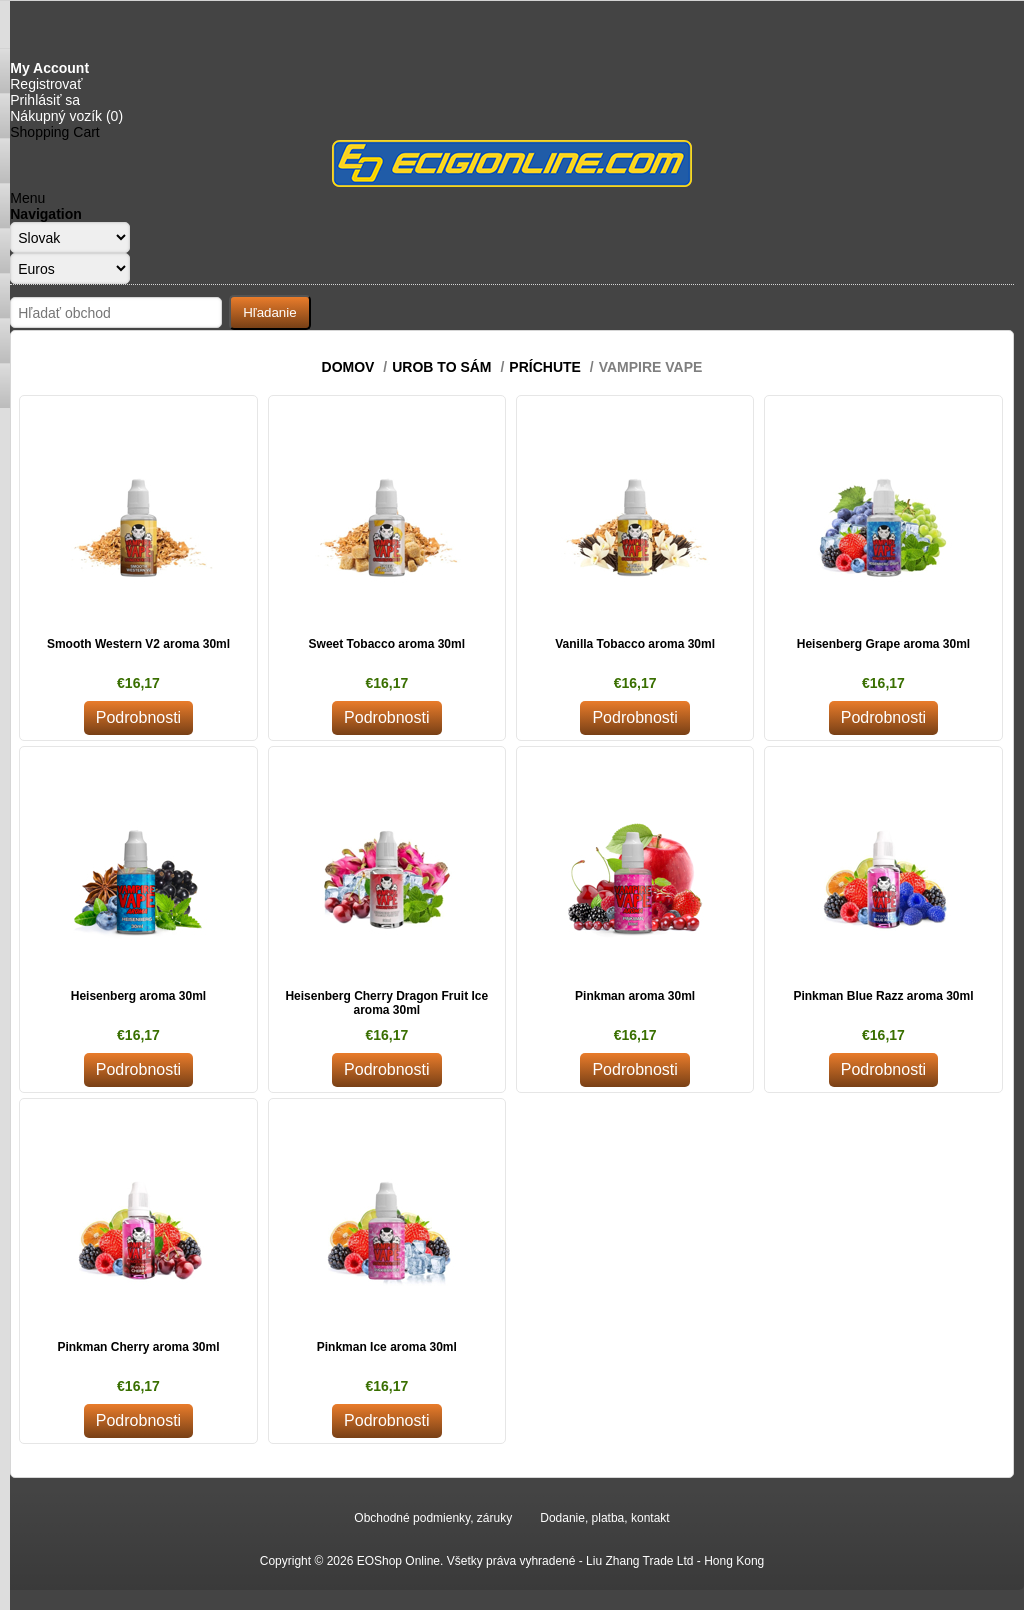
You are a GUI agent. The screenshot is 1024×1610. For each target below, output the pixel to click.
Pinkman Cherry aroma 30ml (138, 1347)
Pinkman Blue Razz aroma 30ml (883, 996)
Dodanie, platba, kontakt (604, 1518)
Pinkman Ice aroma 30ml (387, 1347)
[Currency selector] (70, 268)
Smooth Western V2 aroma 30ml (138, 644)
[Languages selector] (70, 237)
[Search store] (116, 312)
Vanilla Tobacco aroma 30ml (635, 644)
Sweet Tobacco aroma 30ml (387, 644)
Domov (348, 367)
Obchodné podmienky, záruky (433, 1518)
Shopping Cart (55, 132)
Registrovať (46, 84)
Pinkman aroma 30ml (635, 996)
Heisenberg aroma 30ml (138, 996)
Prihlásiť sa (45, 100)
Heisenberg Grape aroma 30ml (883, 644)
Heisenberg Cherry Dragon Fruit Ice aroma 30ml (386, 1003)
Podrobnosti (138, 717)
